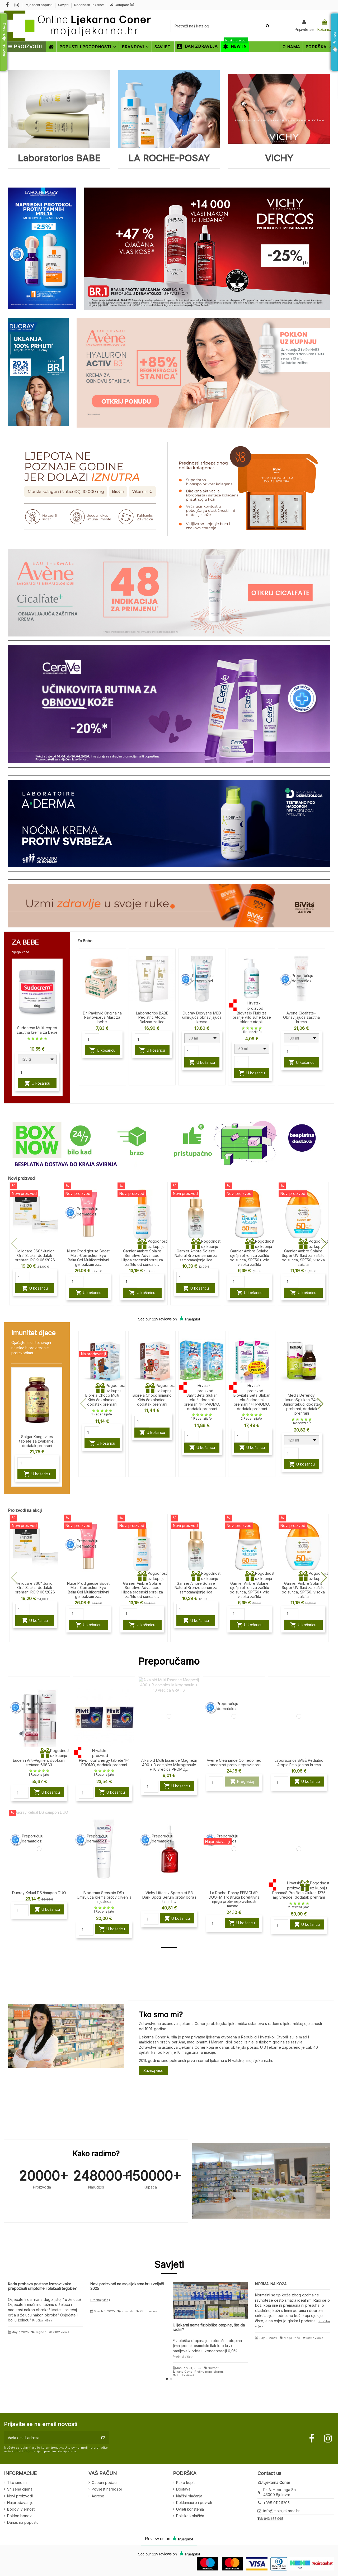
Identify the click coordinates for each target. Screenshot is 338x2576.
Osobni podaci (104, 2482)
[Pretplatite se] (103, 2437)
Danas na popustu (23, 2522)
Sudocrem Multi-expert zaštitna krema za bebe (37, 1030)
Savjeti (63, 5)
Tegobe (40, 2332)
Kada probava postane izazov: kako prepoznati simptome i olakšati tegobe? (42, 2286)
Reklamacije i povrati (194, 2502)
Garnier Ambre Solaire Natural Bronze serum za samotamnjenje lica (196, 1255)
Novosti (127, 2311)
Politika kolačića (190, 2515)
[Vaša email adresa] (51, 2437)
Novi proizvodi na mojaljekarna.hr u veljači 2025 (127, 2286)
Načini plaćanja (189, 2496)
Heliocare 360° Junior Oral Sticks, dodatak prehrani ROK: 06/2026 (35, 1255)
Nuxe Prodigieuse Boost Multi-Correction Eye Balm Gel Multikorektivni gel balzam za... (88, 1257)
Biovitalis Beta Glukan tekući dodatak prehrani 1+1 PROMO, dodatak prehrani (251, 1402)
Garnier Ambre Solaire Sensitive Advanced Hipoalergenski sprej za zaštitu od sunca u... (142, 1257)
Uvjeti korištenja (190, 2509)
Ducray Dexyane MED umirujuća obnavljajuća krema (202, 1017)
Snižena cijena (19, 2489)
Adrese (98, 2496)
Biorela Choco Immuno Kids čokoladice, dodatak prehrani (152, 1399)
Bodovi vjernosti (21, 2509)
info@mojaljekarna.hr (281, 2510)
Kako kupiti (185, 2482)
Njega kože (292, 2338)
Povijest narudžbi (107, 2489)
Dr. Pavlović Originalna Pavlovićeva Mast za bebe (102, 1017)
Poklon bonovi (19, 2515)
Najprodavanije (20, 2502)
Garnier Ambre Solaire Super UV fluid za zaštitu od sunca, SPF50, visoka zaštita (303, 1257)
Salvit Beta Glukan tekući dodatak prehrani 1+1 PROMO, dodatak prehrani (202, 1402)
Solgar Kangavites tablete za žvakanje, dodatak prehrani (37, 1441)
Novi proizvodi (20, 2496)
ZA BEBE (25, 942)
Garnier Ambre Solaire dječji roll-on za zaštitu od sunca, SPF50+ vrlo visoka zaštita (249, 1257)
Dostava (183, 2489)
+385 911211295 (276, 2503)
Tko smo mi (17, 2482)
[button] (323, 1243)
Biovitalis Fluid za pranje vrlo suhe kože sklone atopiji (252, 1017)
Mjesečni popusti (39, 5)
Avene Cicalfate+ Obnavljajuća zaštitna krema (301, 1017)
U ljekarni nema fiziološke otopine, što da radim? (209, 2327)
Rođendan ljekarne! (89, 5)
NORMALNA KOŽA (271, 2284)
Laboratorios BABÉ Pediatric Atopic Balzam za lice (152, 1017)
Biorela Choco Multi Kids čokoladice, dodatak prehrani (102, 1399)
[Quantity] (25, 1072)
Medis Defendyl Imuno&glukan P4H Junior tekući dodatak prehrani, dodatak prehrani (302, 1404)
